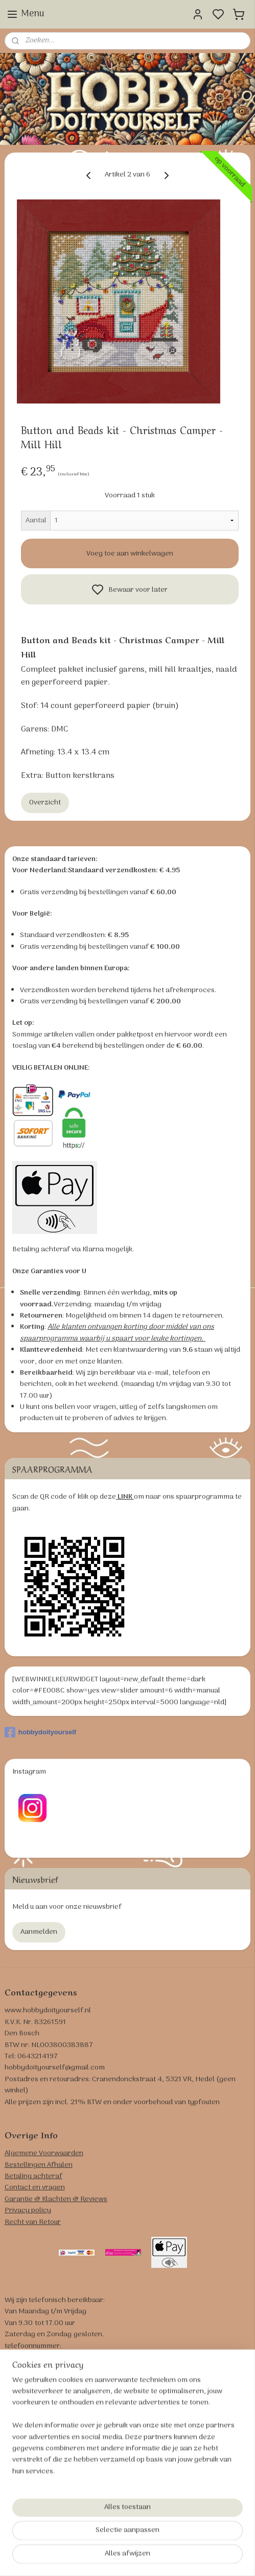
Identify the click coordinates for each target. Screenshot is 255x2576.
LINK (125, 1497)
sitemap (142, 2557)
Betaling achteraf (33, 2176)
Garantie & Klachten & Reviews (56, 2199)
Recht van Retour (33, 2222)
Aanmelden (38, 1932)
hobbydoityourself (40, 1732)
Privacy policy (28, 2210)
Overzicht (45, 803)
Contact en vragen (35, 2187)
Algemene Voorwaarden (44, 2153)
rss (158, 2557)
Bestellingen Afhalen (39, 2165)
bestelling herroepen (191, 2557)
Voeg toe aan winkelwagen (129, 553)
